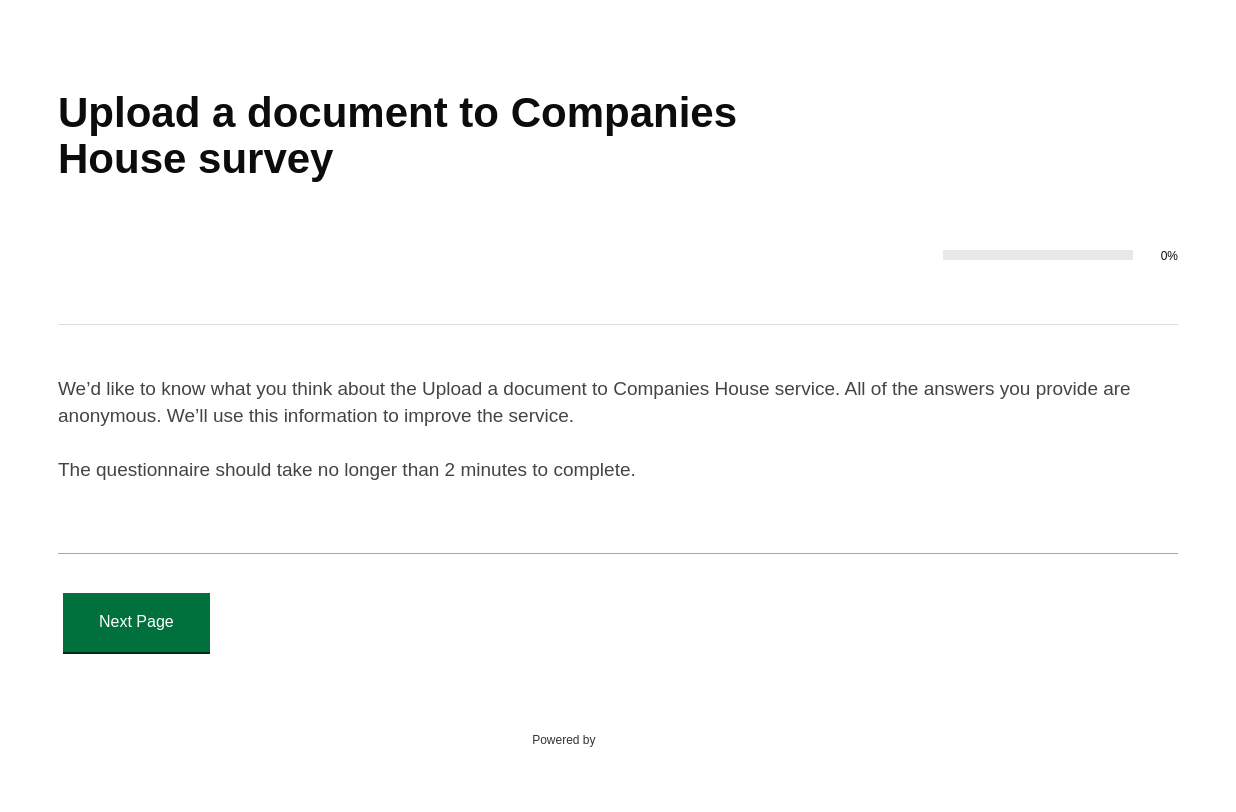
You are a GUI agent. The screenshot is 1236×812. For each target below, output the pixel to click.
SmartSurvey (654, 739)
